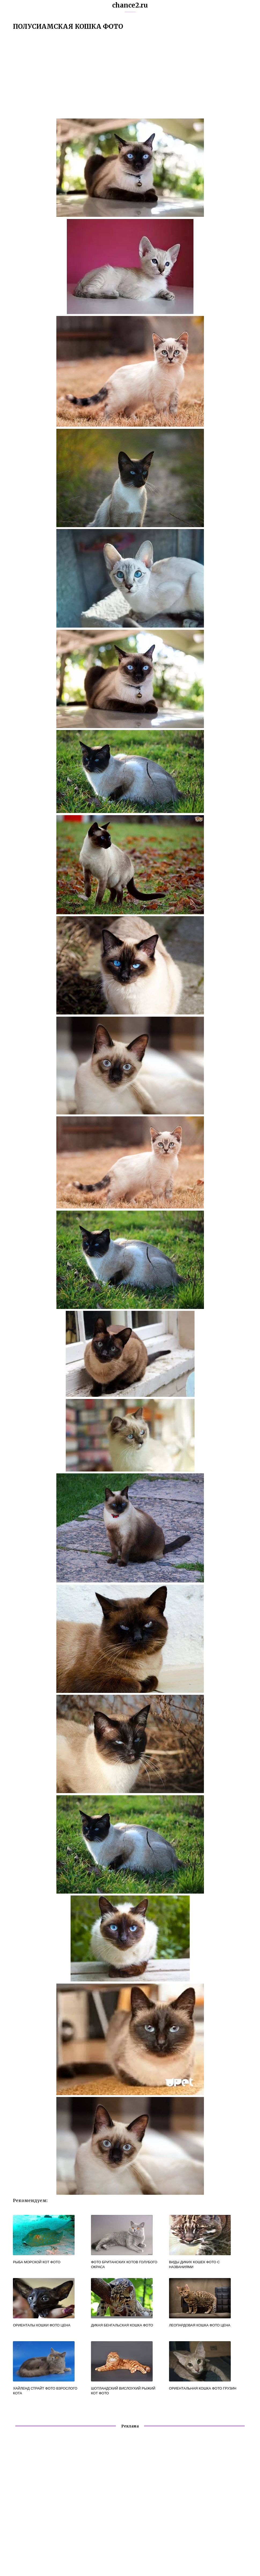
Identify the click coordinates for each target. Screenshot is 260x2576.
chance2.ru (130, 5)
